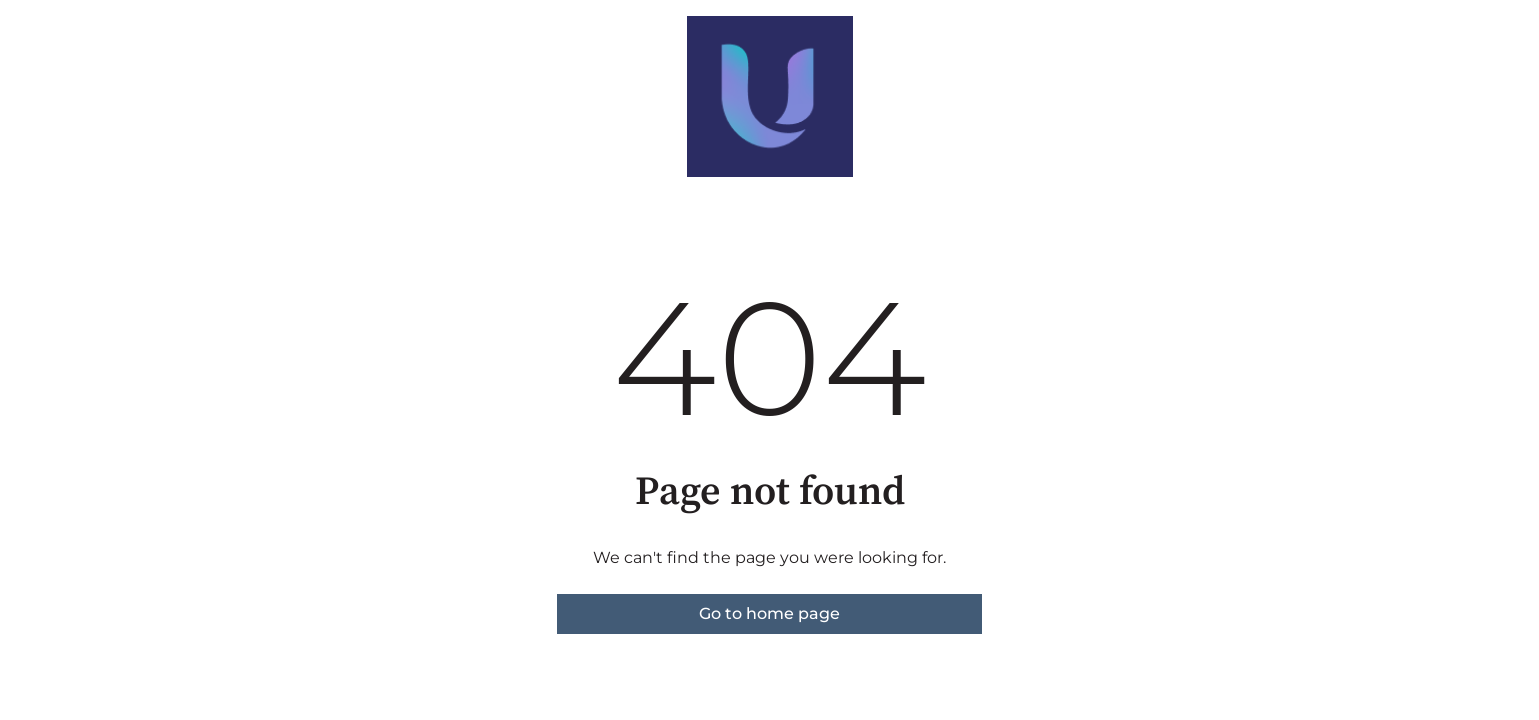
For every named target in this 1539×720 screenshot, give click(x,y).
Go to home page (769, 613)
